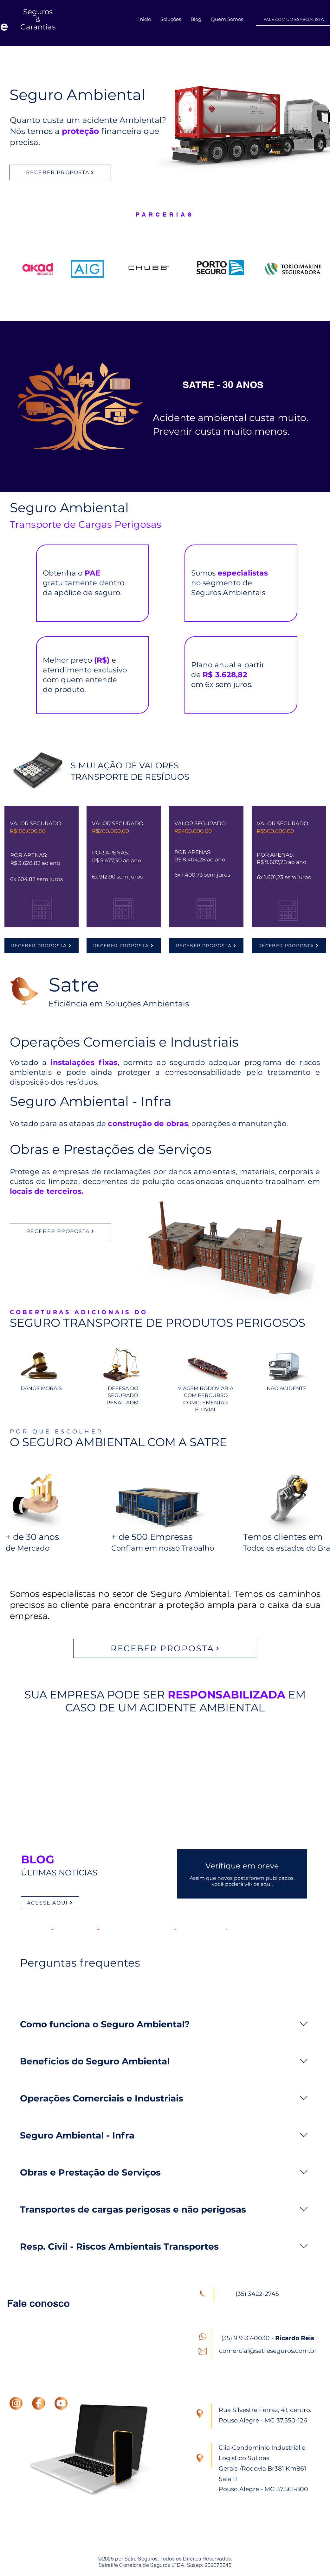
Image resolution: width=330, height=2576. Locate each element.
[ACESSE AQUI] (50, 1902)
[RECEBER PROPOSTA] (60, 172)
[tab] (57, 1989)
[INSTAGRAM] (16, 2403)
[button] (171, 19)
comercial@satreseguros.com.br (268, 2350)
